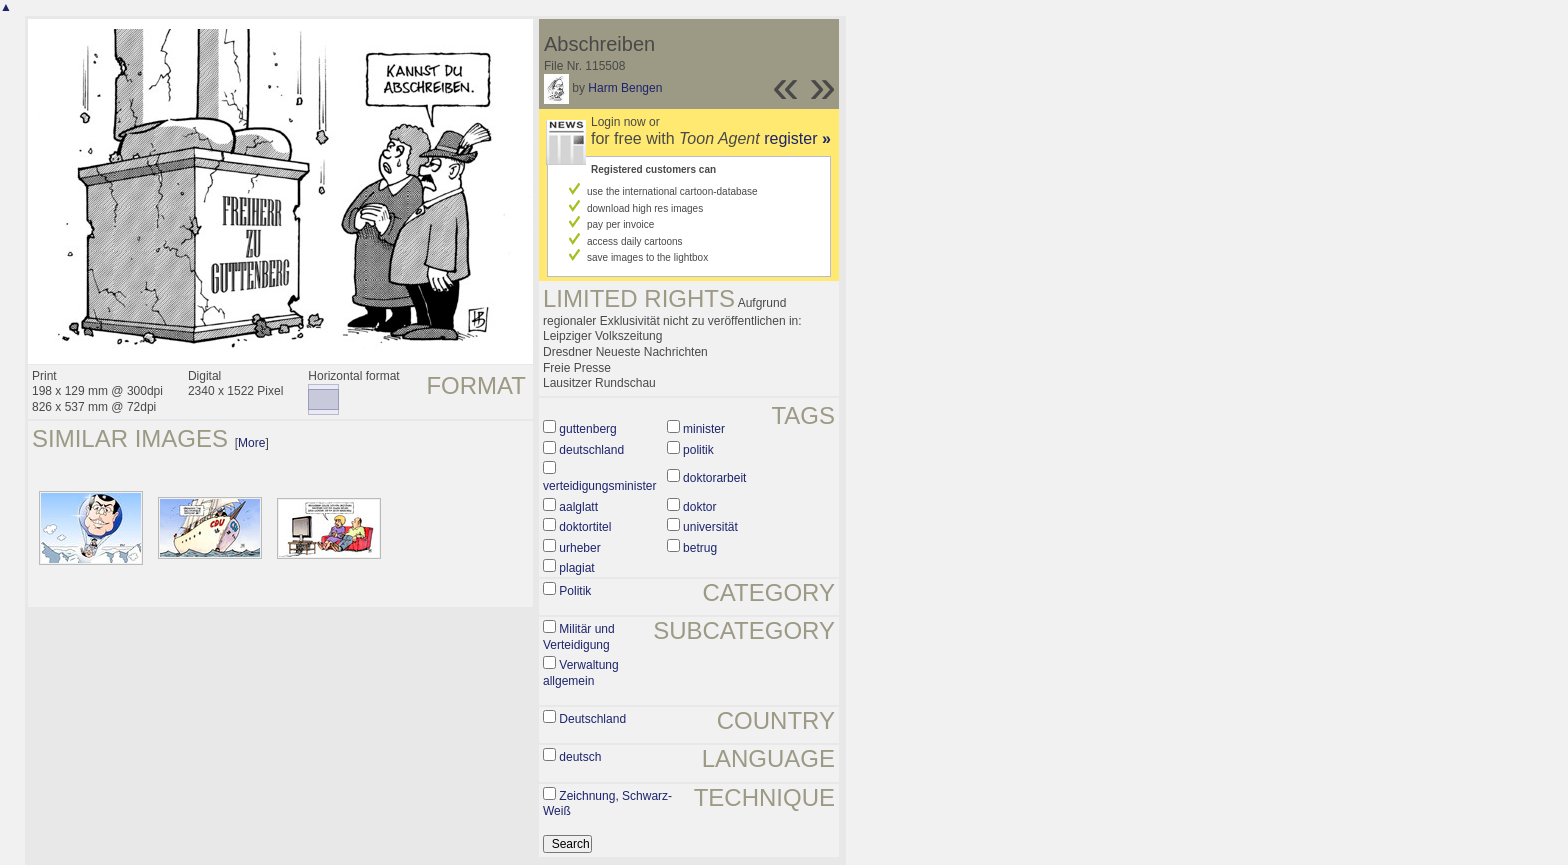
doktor (699, 507)
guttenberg (587, 429)
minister (704, 429)
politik (698, 450)
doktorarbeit (714, 478)
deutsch (580, 757)
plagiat (576, 568)
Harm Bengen (625, 88)
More (251, 443)
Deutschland (592, 719)
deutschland (591, 450)
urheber (579, 548)
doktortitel (585, 527)
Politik (575, 591)
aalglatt (578, 507)
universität (710, 527)
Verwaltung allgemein (581, 673)
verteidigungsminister (599, 486)
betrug (700, 548)
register (797, 138)
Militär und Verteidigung (579, 637)
